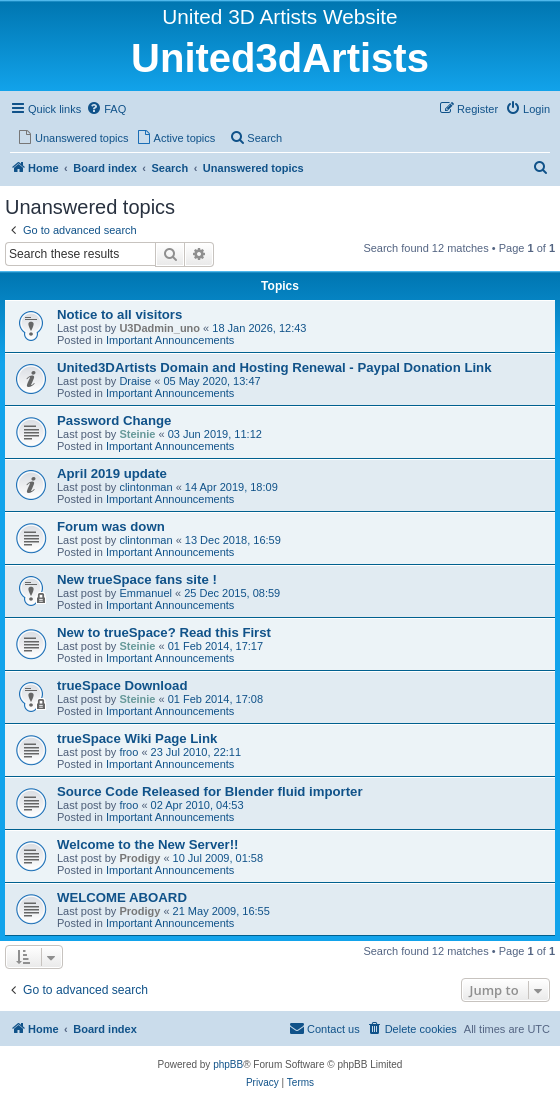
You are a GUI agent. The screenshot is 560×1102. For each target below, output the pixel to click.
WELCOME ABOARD (122, 897)
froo (128, 752)
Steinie (137, 434)
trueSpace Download (122, 685)
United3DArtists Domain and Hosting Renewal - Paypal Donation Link (274, 367)
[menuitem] (106, 109)
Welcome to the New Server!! (148, 844)
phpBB (228, 1064)
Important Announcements (170, 340)
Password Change (114, 420)
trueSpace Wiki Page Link (137, 738)
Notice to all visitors (119, 314)
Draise (135, 381)
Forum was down (111, 526)
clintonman (145, 487)
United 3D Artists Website (279, 16)
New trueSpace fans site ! (137, 579)
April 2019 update (112, 473)
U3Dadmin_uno (159, 328)
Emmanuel (145, 593)
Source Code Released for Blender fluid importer (210, 791)
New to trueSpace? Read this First (164, 632)
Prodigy (139, 858)
